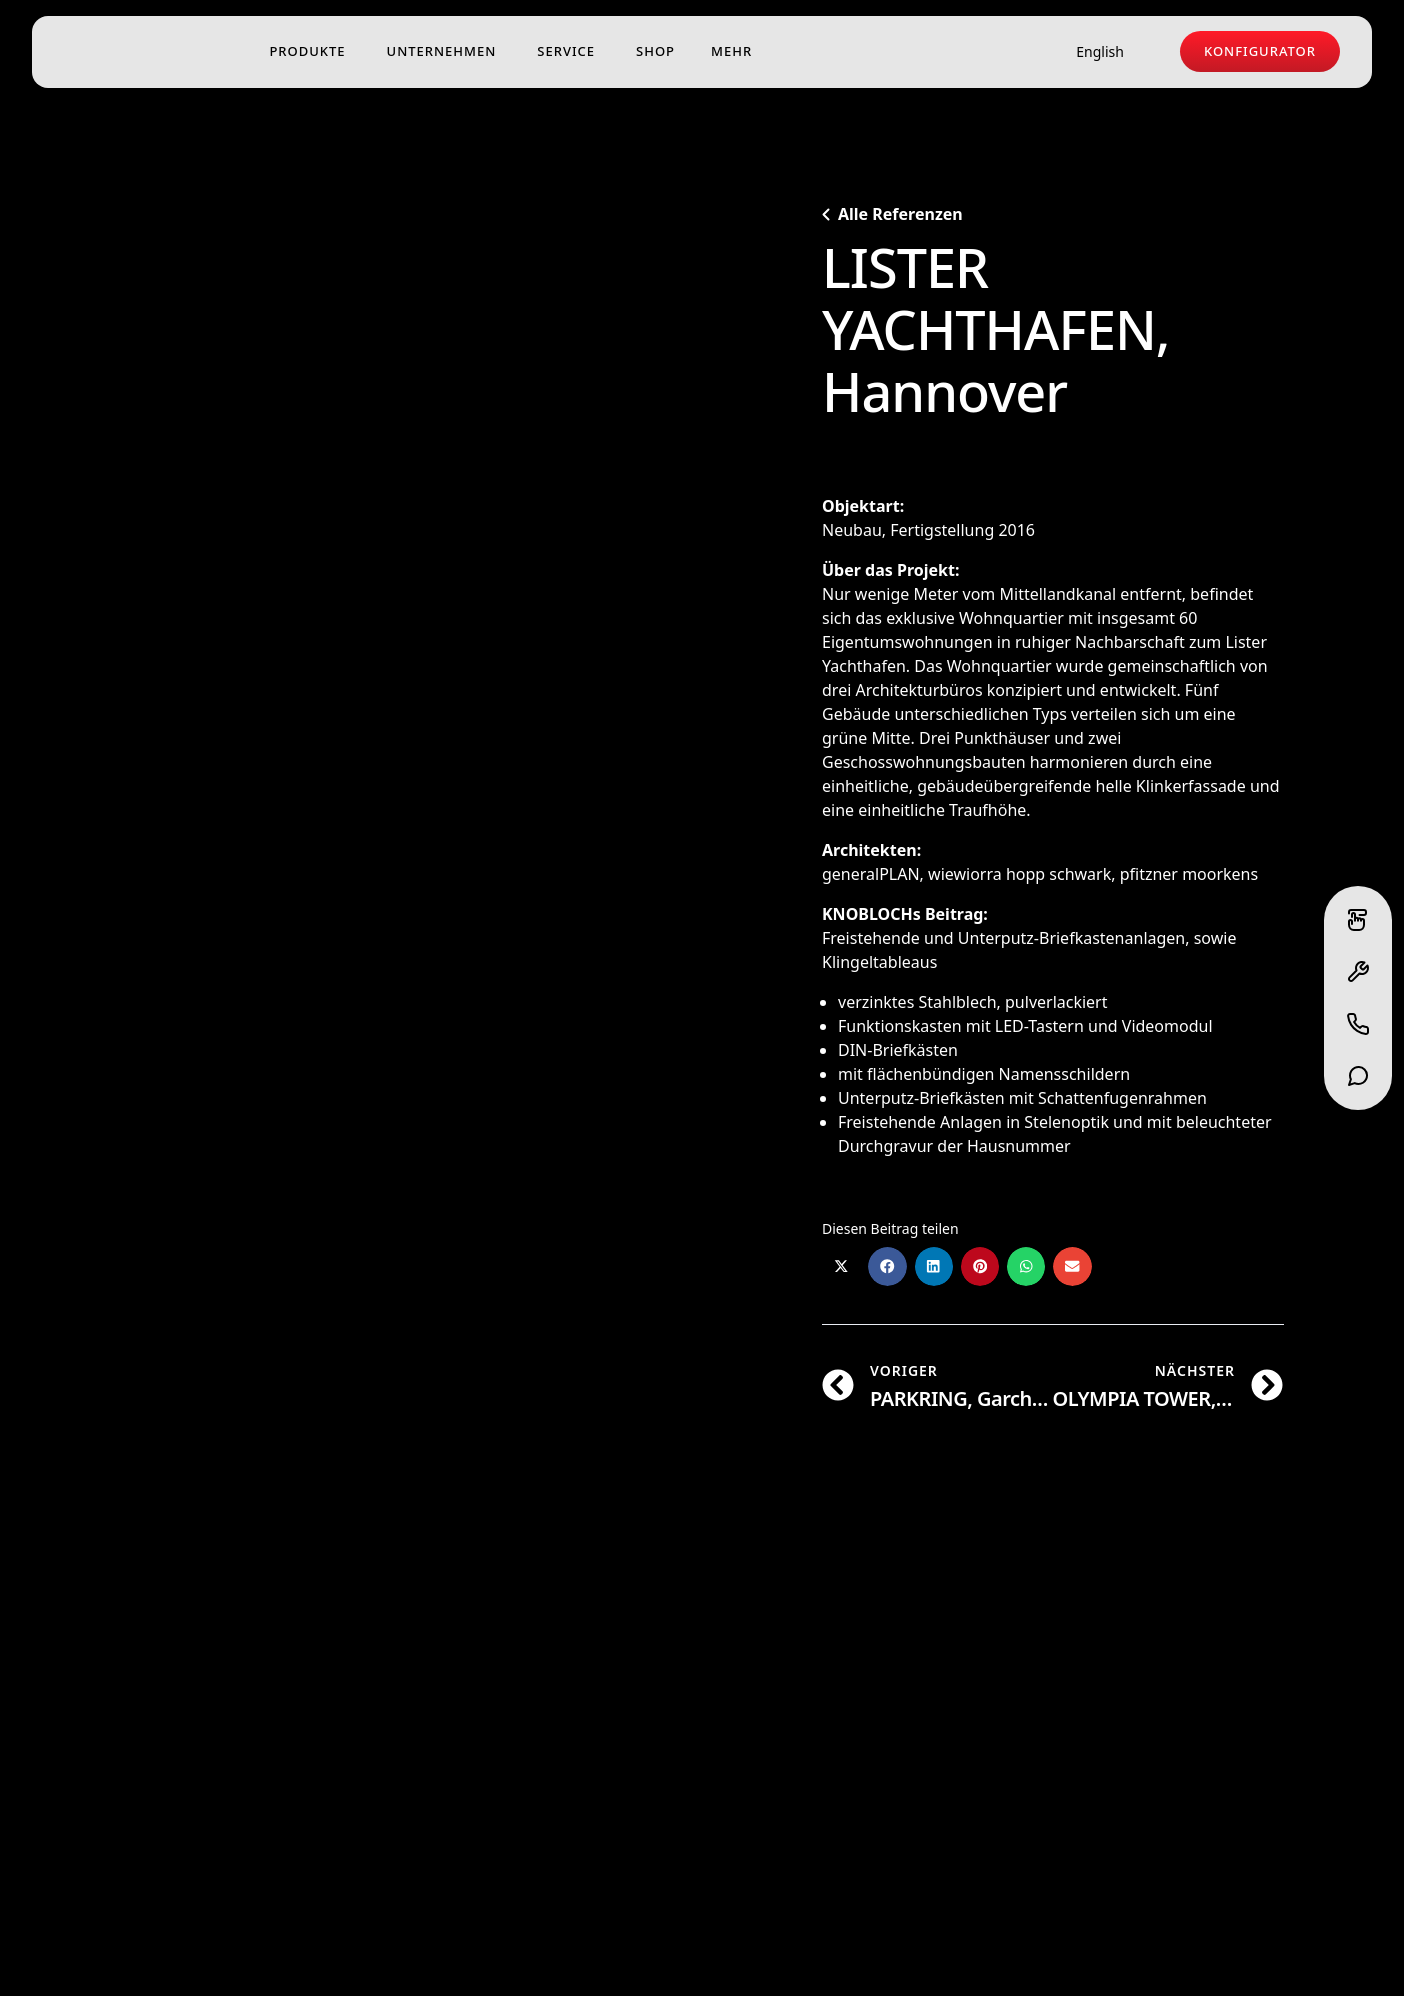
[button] (841, 1266)
